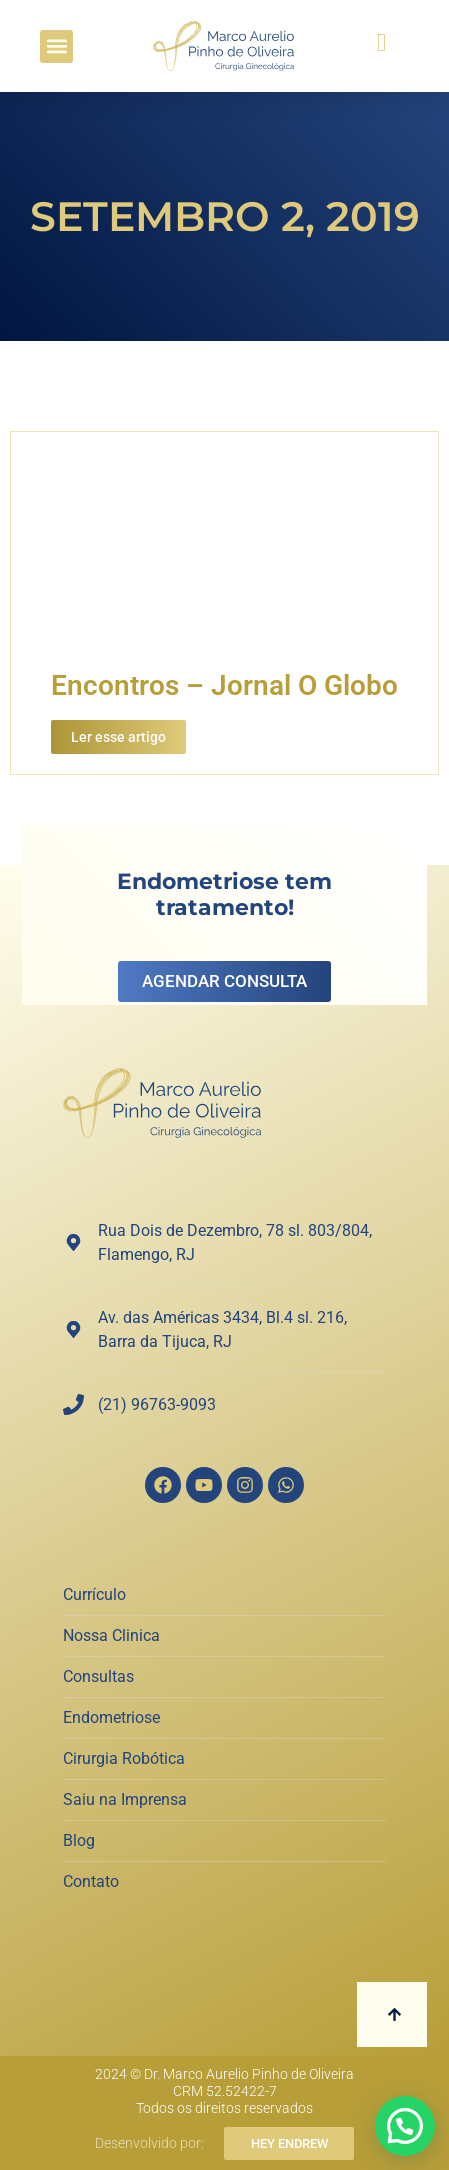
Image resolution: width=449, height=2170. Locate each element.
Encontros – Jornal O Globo (224, 685)
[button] (56, 46)
